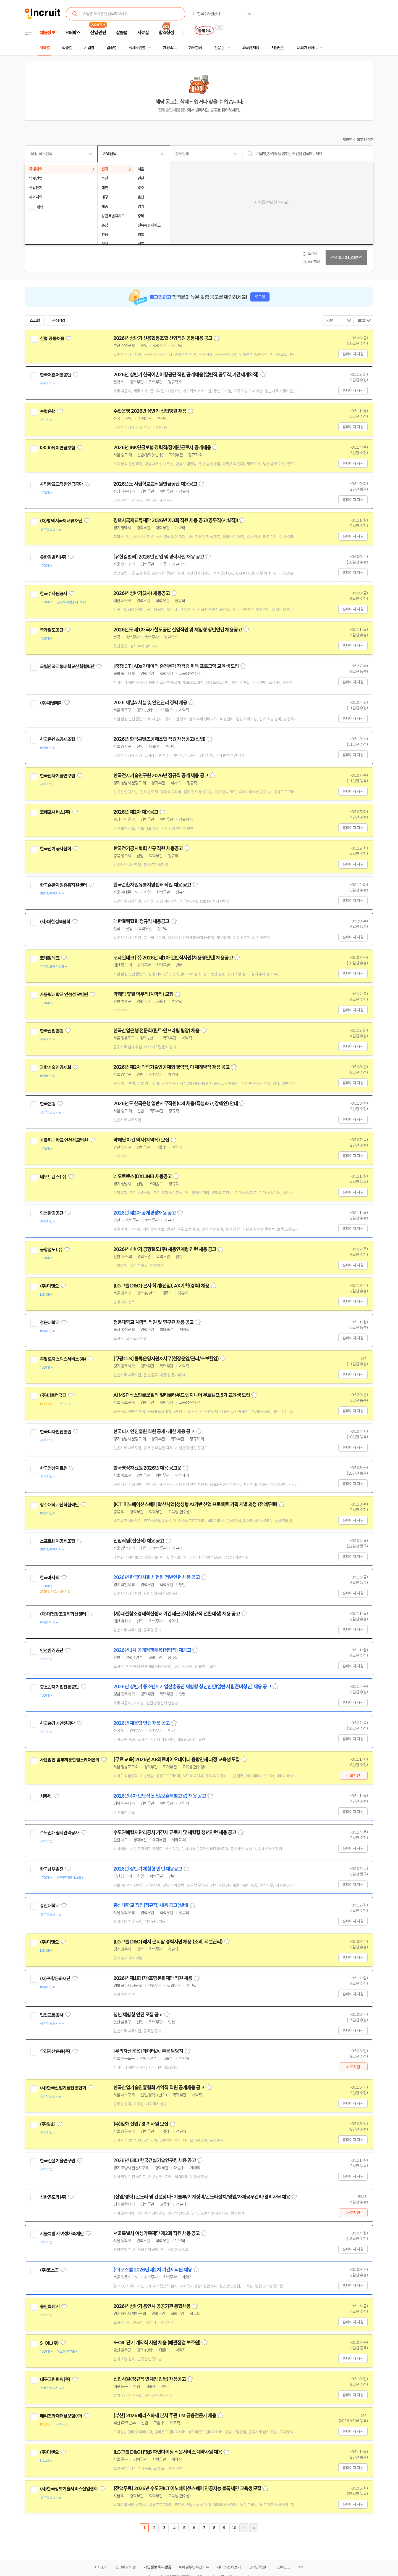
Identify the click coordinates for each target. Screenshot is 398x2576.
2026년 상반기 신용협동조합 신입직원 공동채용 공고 (162, 338)
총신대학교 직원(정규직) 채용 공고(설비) (150, 1905)
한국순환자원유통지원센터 (63, 885)
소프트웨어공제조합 (57, 1541)
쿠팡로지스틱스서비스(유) (63, 1359)
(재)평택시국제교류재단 (61, 521)
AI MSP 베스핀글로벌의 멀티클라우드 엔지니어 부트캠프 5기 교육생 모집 (181, 1395)
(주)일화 (47, 2124)
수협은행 (48, 411)
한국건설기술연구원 (57, 2161)
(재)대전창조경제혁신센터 (63, 1614)
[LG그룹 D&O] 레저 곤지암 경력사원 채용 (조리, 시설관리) (167, 1941)
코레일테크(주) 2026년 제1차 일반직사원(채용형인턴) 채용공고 (173, 957)
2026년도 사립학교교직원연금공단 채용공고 (155, 484)
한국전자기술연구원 (57, 776)
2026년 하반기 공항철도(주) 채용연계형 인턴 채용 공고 (164, 1249)
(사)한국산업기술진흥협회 (63, 2088)
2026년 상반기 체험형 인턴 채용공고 (147, 1869)
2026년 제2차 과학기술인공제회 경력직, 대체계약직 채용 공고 (171, 1067)
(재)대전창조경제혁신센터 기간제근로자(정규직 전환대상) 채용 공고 (176, 1613)
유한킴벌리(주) (53, 557)
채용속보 (169, 48)
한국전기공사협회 (55, 849)
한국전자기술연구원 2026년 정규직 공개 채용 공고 (160, 775)
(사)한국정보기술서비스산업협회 (69, 2489)
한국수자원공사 (53, 594)
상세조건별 (137, 48)
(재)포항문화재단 (55, 1978)
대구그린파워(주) (55, 2379)
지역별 (44, 48)
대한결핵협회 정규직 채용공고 (141, 921)
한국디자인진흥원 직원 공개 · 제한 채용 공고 (154, 1431)
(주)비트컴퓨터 (53, 1395)
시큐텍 (45, 1796)
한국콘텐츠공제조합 (57, 739)
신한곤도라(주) (53, 2197)
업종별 (111, 48)
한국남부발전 (51, 1869)
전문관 (219, 48)
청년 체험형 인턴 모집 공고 (138, 2014)
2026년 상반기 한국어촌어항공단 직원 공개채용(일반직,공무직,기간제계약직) (185, 374)
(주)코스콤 (49, 2270)
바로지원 (353, 1775)
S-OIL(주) (49, 2343)
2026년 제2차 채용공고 (135, 812)
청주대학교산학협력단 (59, 1505)
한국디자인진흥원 (55, 1432)
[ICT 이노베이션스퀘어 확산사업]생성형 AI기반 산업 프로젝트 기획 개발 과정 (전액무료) (195, 1504)
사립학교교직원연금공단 (61, 484)
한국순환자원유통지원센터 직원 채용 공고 (152, 885)
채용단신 (278, 48)
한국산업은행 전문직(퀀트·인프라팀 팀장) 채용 (156, 1030)
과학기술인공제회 (55, 1067)
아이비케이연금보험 (57, 448)
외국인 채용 (250, 48)
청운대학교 (49, 1322)
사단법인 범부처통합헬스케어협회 (69, 1760)
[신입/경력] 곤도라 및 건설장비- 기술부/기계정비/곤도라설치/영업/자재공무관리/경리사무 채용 (201, 2197)
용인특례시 (49, 2306)
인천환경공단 (51, 1213)
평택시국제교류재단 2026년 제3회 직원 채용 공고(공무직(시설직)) (175, 520)
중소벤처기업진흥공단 (59, 1687)
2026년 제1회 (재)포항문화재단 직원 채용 (152, 1978)
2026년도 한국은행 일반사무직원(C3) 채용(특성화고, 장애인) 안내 (175, 1103)
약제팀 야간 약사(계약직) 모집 (141, 1140)
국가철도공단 (51, 630)
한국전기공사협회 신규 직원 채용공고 (148, 848)
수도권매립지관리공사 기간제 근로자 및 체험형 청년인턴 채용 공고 (174, 1832)
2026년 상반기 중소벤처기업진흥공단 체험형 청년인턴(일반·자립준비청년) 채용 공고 (192, 1686)
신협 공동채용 (52, 338)
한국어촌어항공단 (55, 375)
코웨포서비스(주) (55, 812)
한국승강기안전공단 (57, 1723)
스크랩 (35, 320)
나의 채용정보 (307, 48)
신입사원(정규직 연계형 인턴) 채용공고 (149, 2379)
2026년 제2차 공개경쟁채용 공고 (144, 1213)
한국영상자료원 (53, 1468)
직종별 (67, 48)
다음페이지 (243, 2527)
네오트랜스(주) (53, 1177)
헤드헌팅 (195, 48)
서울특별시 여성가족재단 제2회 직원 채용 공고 (156, 2233)
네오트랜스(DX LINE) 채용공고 (142, 1176)
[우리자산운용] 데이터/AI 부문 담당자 (148, 2051)
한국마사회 (49, 1578)
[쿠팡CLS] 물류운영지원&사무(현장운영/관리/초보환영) (166, 1358)
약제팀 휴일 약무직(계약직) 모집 (143, 994)
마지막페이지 (253, 2527)
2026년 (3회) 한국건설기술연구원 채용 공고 (154, 2160)
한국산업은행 (51, 1031)
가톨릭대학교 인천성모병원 (64, 994)
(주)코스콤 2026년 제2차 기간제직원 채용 (152, 2269)
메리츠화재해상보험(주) (61, 2416)
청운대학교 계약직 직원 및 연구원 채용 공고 (153, 1322)
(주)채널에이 (51, 703)
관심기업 (58, 320)
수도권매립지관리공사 (59, 1833)
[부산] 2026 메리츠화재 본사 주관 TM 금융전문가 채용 (164, 2415)
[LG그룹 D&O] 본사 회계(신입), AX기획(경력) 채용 (161, 1285)
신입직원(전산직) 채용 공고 (138, 1541)
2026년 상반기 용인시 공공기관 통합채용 (151, 2306)
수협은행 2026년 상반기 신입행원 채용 (149, 411)
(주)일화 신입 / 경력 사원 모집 (140, 2124)
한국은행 (48, 1104)
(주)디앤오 (49, 1286)
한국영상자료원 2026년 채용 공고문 (147, 1468)
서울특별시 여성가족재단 (62, 2234)
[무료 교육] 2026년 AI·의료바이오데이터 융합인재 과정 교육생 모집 (176, 1759)
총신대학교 (49, 1906)
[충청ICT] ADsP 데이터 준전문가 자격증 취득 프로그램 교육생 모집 (176, 666)
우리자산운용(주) (55, 2051)
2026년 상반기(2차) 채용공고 (141, 593)
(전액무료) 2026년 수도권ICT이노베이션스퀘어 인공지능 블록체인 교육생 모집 (187, 2488)
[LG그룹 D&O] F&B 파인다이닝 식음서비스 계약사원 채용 (167, 2452)
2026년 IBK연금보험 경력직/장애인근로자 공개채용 (162, 447)
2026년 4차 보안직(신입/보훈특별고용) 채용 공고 (159, 1796)
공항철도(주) (51, 1250)
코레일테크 (49, 958)
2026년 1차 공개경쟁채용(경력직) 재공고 (152, 1650)
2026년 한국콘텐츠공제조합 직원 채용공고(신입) (159, 739)
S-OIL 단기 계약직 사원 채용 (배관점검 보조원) (156, 2342)
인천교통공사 (51, 2015)
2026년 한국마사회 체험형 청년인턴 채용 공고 (156, 1577)
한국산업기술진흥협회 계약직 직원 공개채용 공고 (159, 2087)
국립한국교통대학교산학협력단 (67, 666)
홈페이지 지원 (352, 353)
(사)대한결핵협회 (55, 922)
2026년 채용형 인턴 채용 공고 (141, 1723)
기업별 (89, 48)
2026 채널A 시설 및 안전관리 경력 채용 (150, 702)
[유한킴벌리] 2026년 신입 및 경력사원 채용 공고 (158, 557)
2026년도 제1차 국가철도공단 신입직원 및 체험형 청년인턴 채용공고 (177, 629)
